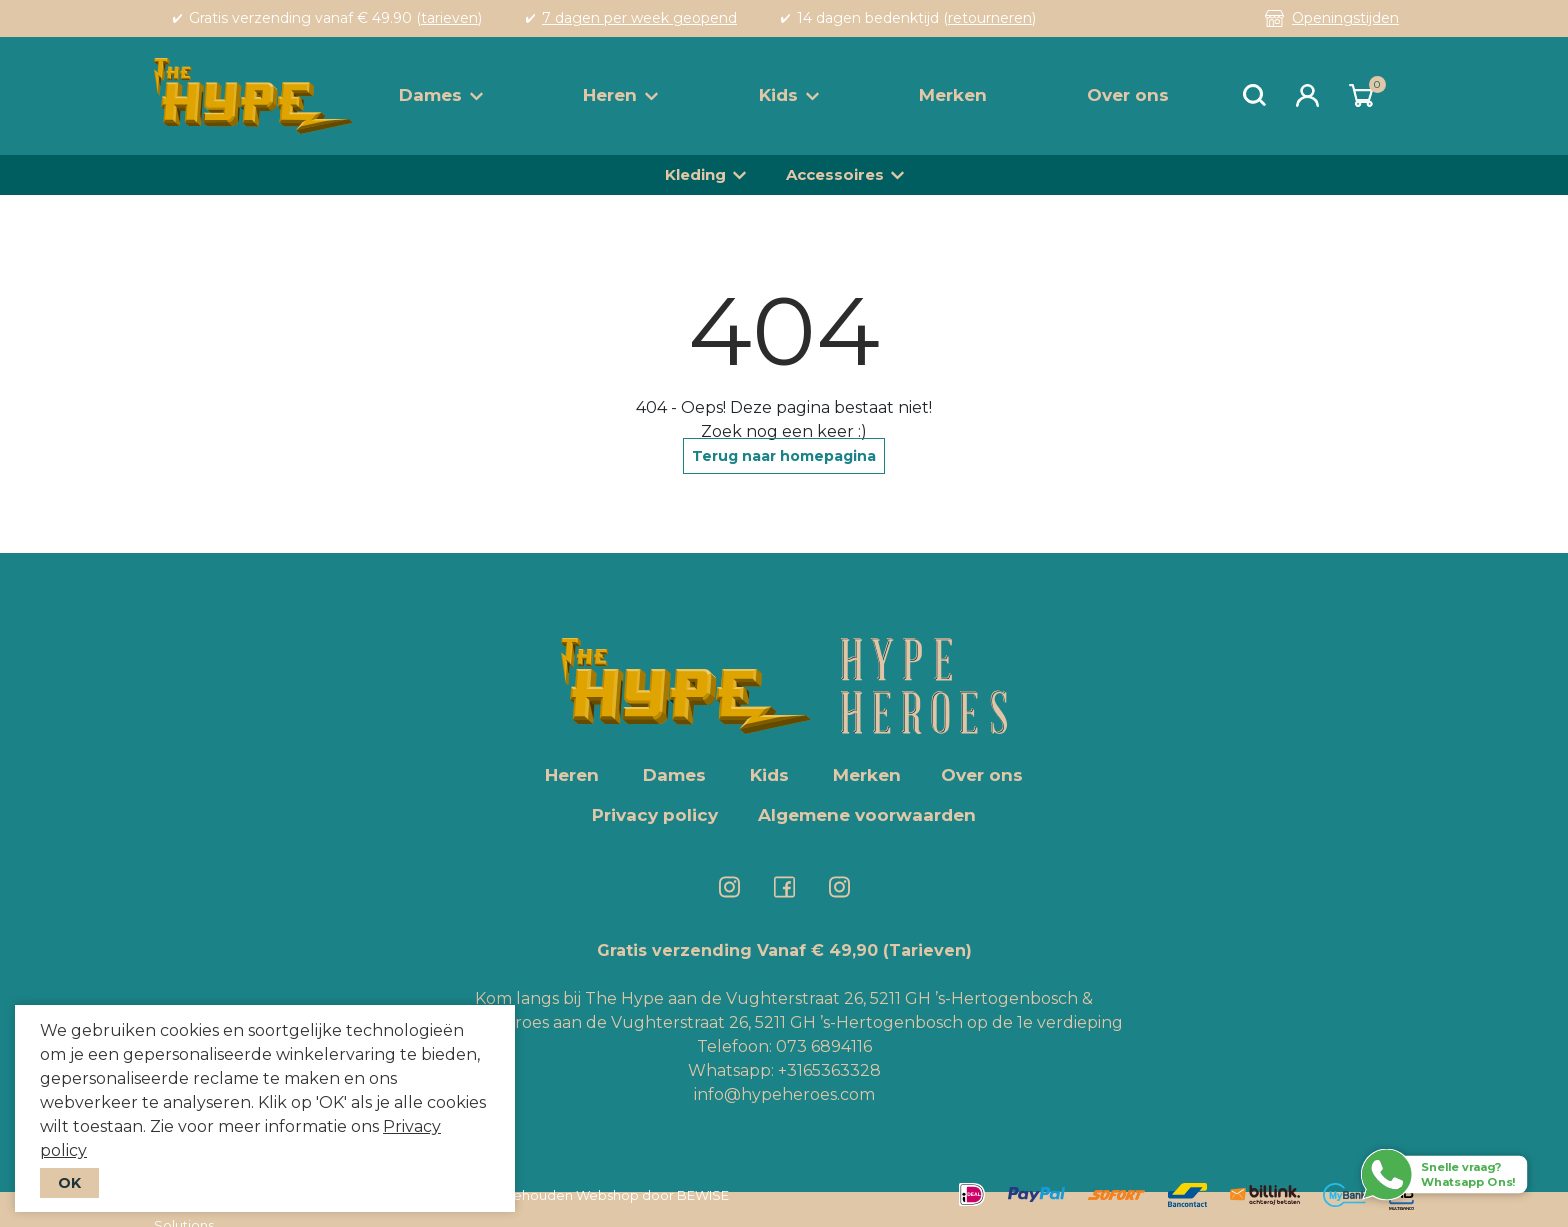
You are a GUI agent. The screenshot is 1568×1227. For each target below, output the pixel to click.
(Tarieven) (927, 950)
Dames (441, 95)
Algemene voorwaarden (867, 815)
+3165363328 (827, 1070)
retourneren (990, 18)
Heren (620, 95)
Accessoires (835, 174)
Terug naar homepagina (784, 456)
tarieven (449, 18)
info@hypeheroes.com (784, 1094)
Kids (789, 95)
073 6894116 (824, 1046)
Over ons (1128, 95)
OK (69, 1183)
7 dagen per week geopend (639, 18)
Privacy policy (655, 815)
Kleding (695, 174)
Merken (953, 95)
